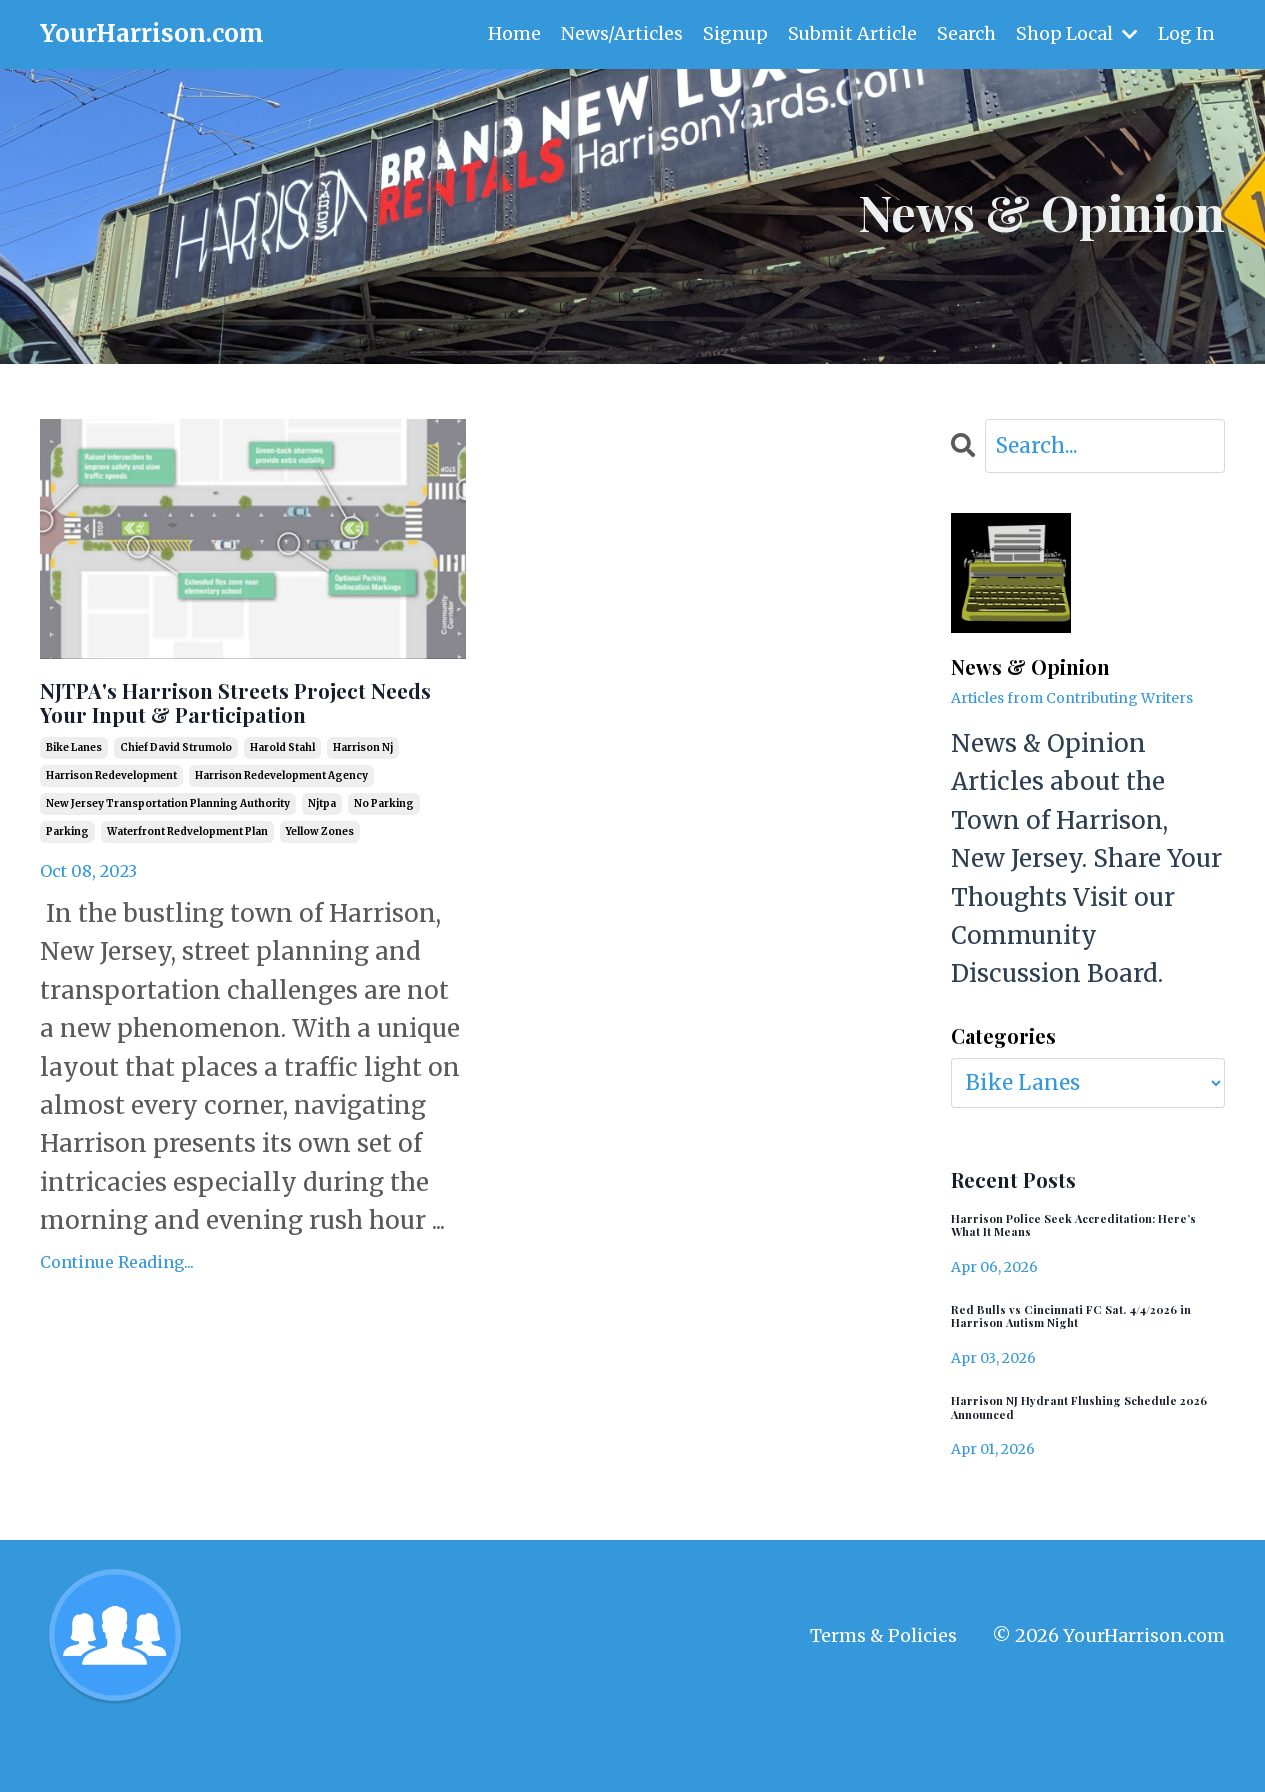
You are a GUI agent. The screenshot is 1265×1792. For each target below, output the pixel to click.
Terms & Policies (883, 1694)
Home (511, 33)
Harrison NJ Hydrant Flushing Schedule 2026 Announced (1067, 1461)
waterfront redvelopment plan (187, 891)
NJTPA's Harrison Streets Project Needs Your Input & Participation (229, 733)
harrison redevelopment (111, 835)
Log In (1186, 33)
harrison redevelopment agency (281, 835)
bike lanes (74, 807)
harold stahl (282, 807)
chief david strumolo (176, 807)
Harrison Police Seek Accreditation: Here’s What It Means (1061, 1246)
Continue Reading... (117, 1322)
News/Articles (619, 33)
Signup (733, 33)
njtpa (322, 863)
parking (67, 891)
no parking (384, 863)
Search (965, 33)
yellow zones (320, 891)
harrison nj (363, 807)
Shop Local (1076, 33)
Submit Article (851, 33)
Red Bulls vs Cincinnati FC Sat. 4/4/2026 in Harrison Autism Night (1083, 1358)
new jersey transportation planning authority (168, 863)
